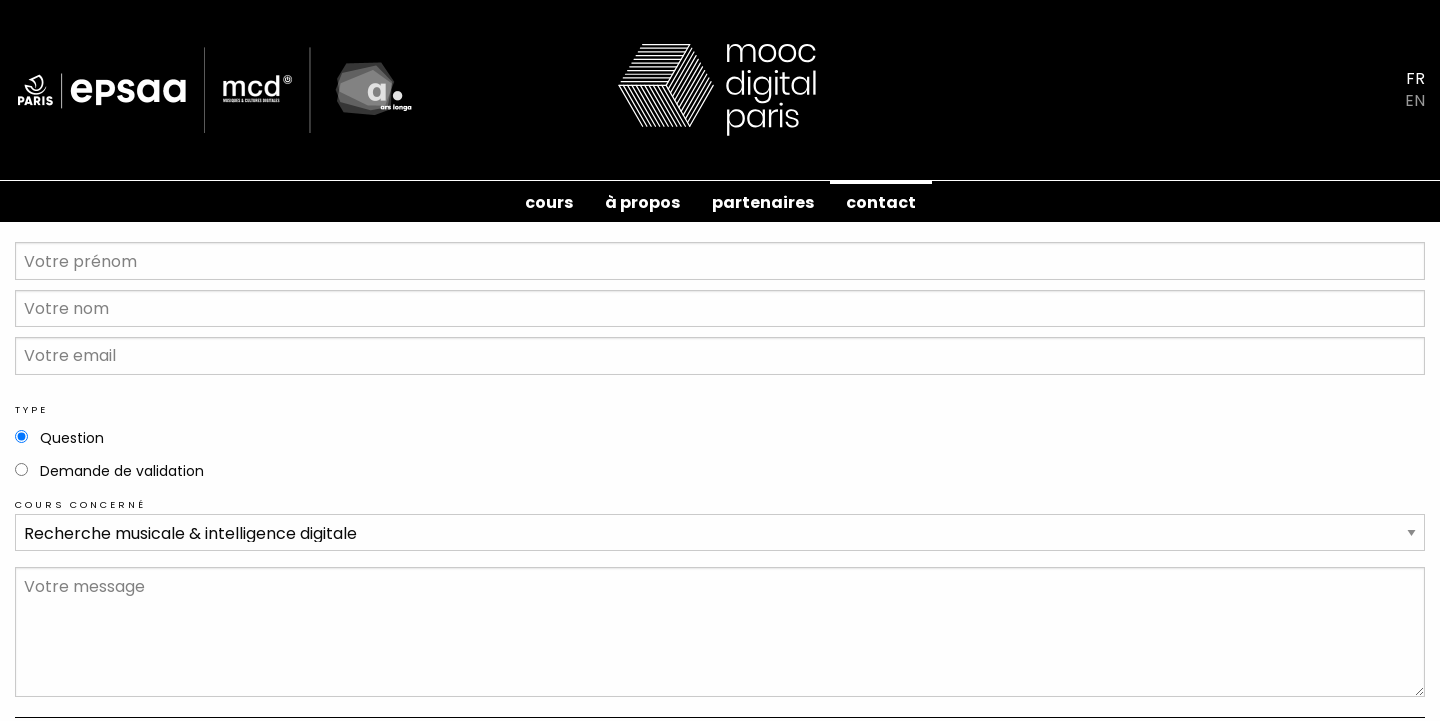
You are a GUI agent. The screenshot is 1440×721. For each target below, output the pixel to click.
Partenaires (763, 202)
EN (1415, 101)
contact (881, 202)
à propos (642, 202)
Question (72, 438)
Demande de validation (122, 471)
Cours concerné (80, 504)
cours (549, 202)
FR (1415, 79)
